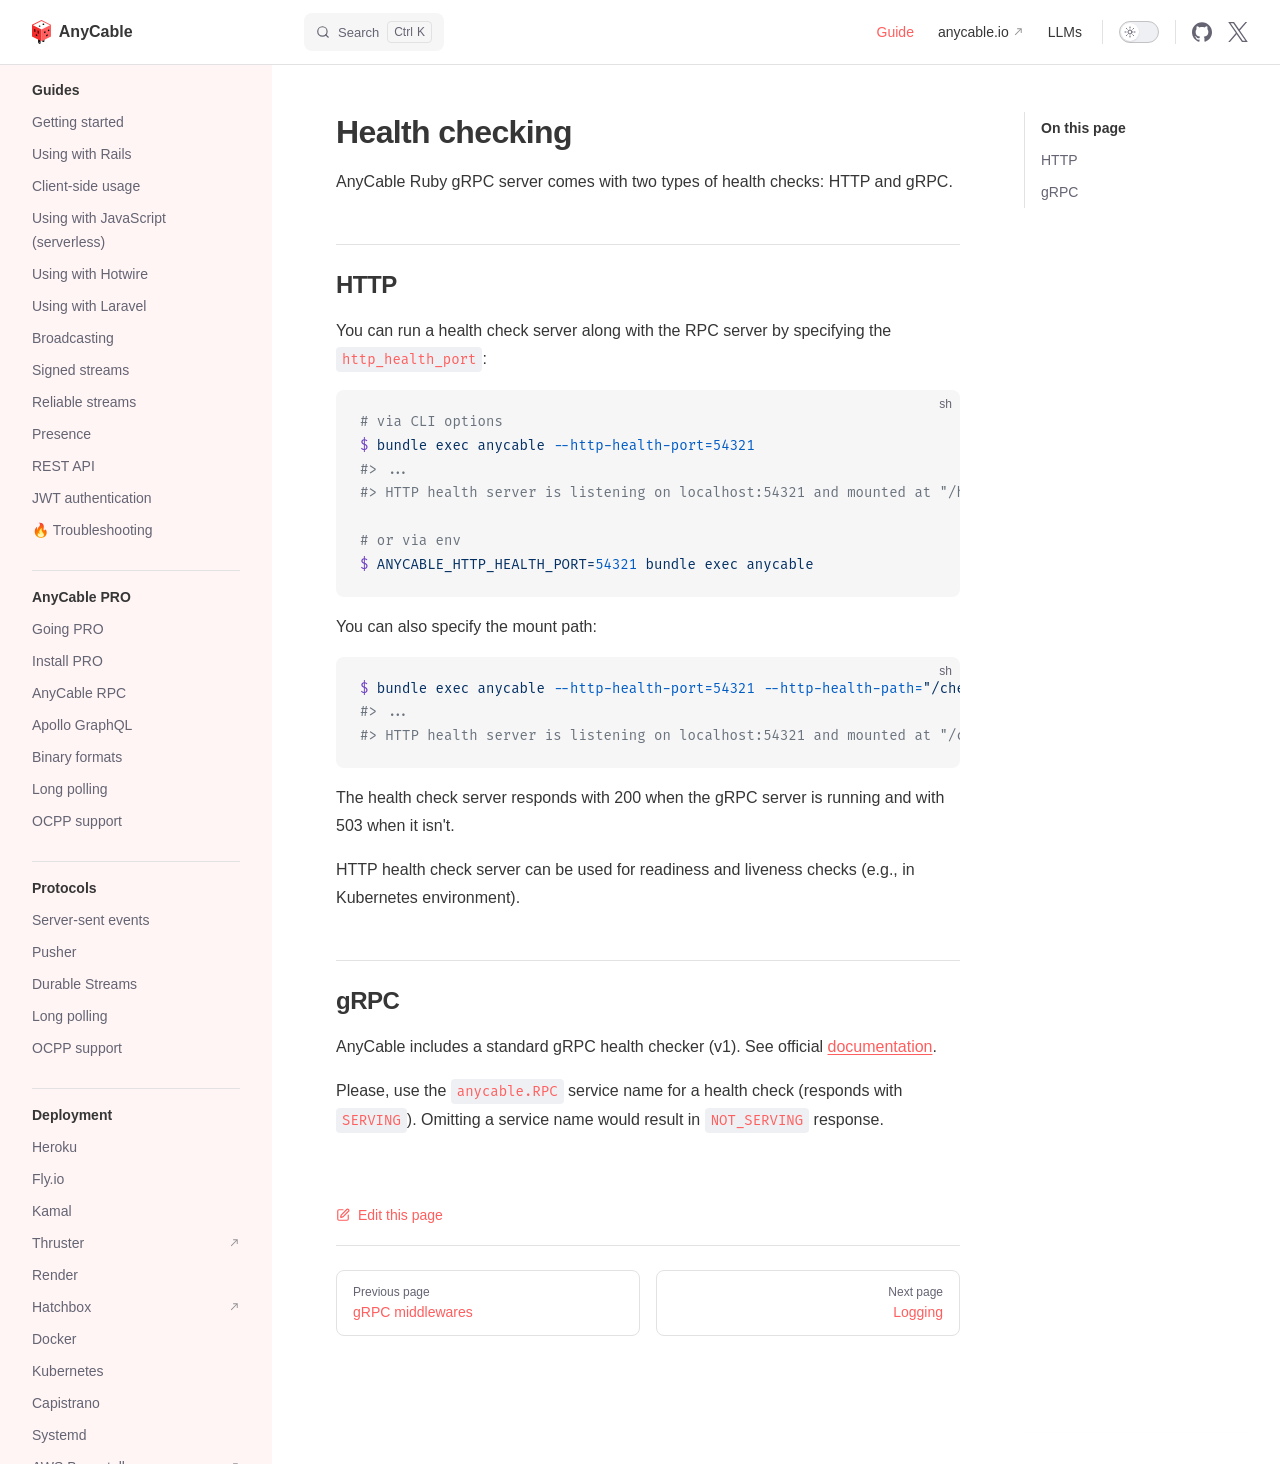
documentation (880, 1046)
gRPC (1059, 192)
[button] (136, 90)
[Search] (374, 32)
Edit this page (389, 1215)
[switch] (1139, 32)
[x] (1238, 32)
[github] (1202, 32)
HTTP (1059, 160)
